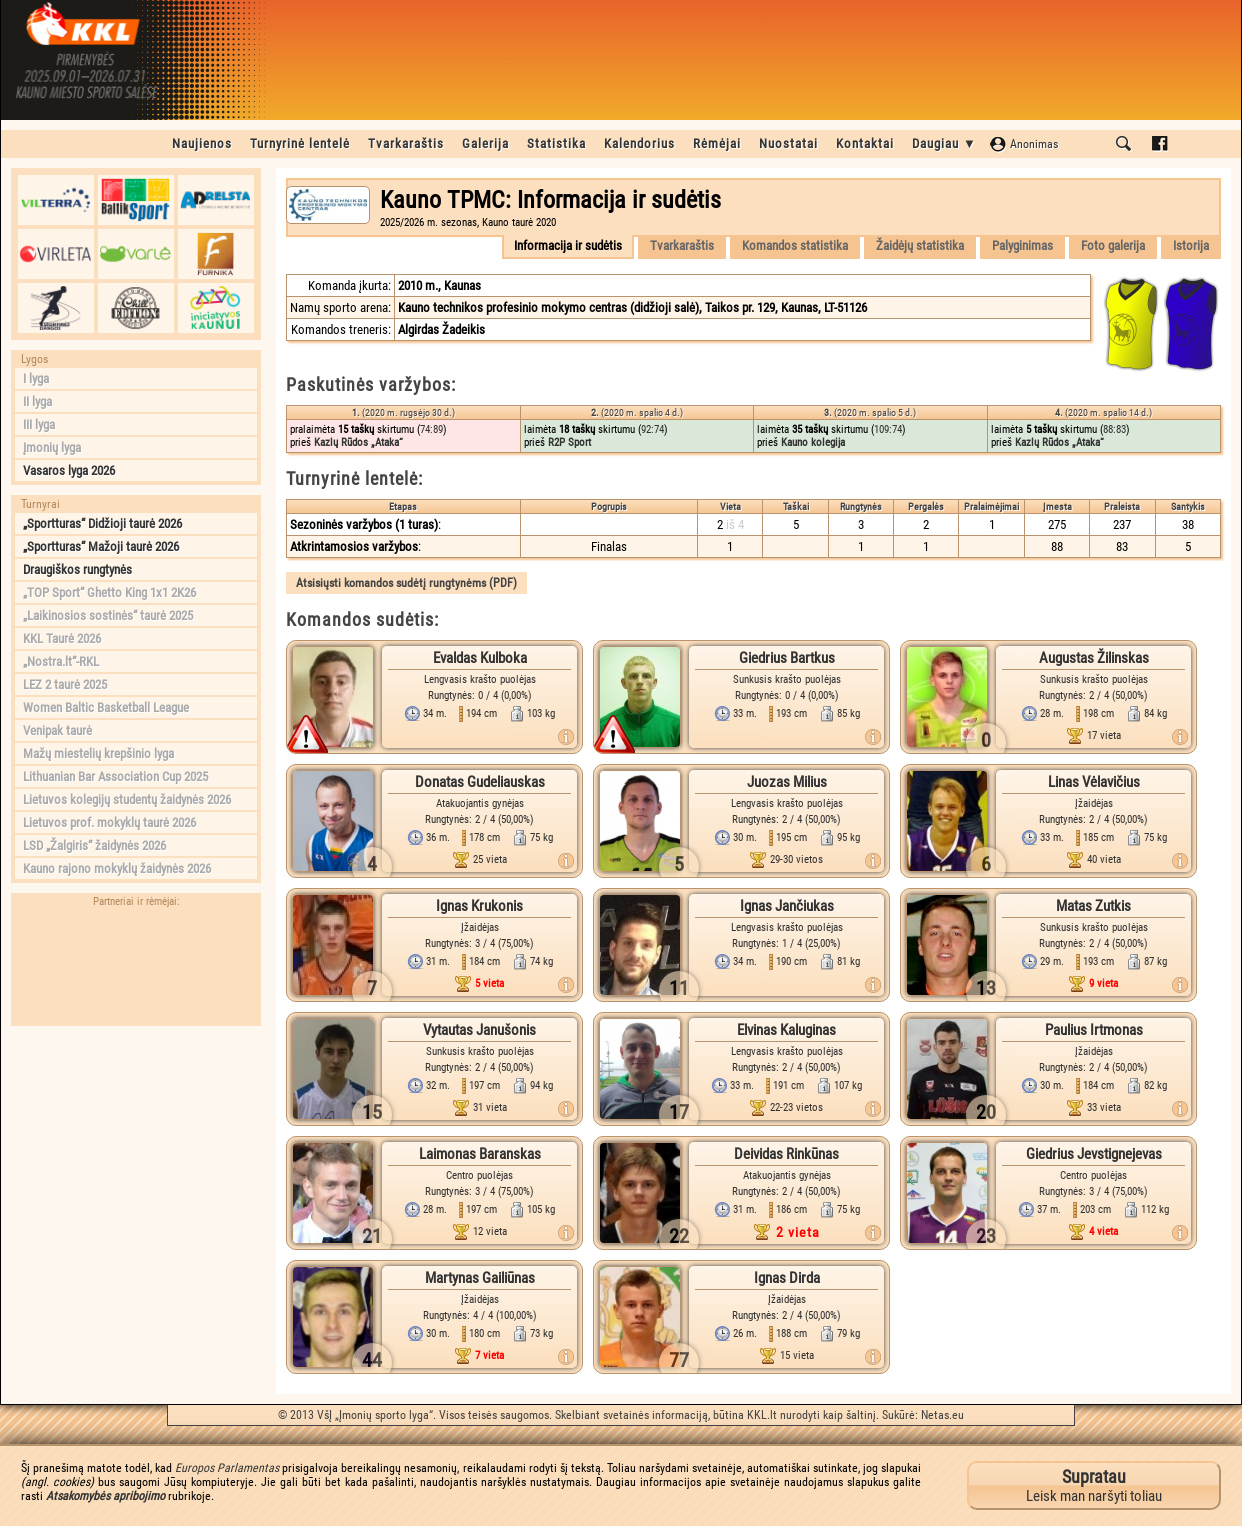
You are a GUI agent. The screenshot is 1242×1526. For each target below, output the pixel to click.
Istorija (1191, 245)
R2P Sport (569, 442)
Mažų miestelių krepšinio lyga (98, 753)
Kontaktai (865, 143)
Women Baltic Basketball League (106, 707)
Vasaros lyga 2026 (69, 470)
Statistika (556, 143)
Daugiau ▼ (944, 143)
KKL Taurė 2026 (62, 638)
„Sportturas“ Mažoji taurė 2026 (101, 546)
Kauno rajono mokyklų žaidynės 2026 (117, 868)
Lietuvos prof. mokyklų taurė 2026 (109, 822)
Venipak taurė (57, 730)
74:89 (431, 429)
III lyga (39, 424)
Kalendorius (639, 143)
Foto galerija (1113, 245)
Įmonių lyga (52, 447)
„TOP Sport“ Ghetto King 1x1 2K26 (109, 592)
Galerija (485, 143)
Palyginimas (1022, 245)
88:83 (1114, 429)
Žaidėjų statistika (920, 245)
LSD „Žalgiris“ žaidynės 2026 (94, 845)
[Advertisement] (136, 1161)
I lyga (36, 378)
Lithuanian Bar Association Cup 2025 (115, 776)
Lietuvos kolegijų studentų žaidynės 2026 (127, 799)
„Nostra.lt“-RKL (61, 661)
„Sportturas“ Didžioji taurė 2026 (102, 523)
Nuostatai (788, 143)
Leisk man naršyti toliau (1094, 1485)
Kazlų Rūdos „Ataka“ (358, 442)
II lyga (37, 401)
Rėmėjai (717, 143)
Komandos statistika (795, 245)
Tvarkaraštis (406, 143)
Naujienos (202, 143)
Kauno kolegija (813, 442)
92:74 (652, 429)
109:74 (888, 429)
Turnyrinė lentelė (300, 143)
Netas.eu (942, 1415)
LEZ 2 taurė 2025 (65, 684)
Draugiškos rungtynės (77, 569)
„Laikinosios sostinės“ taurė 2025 (108, 615)
